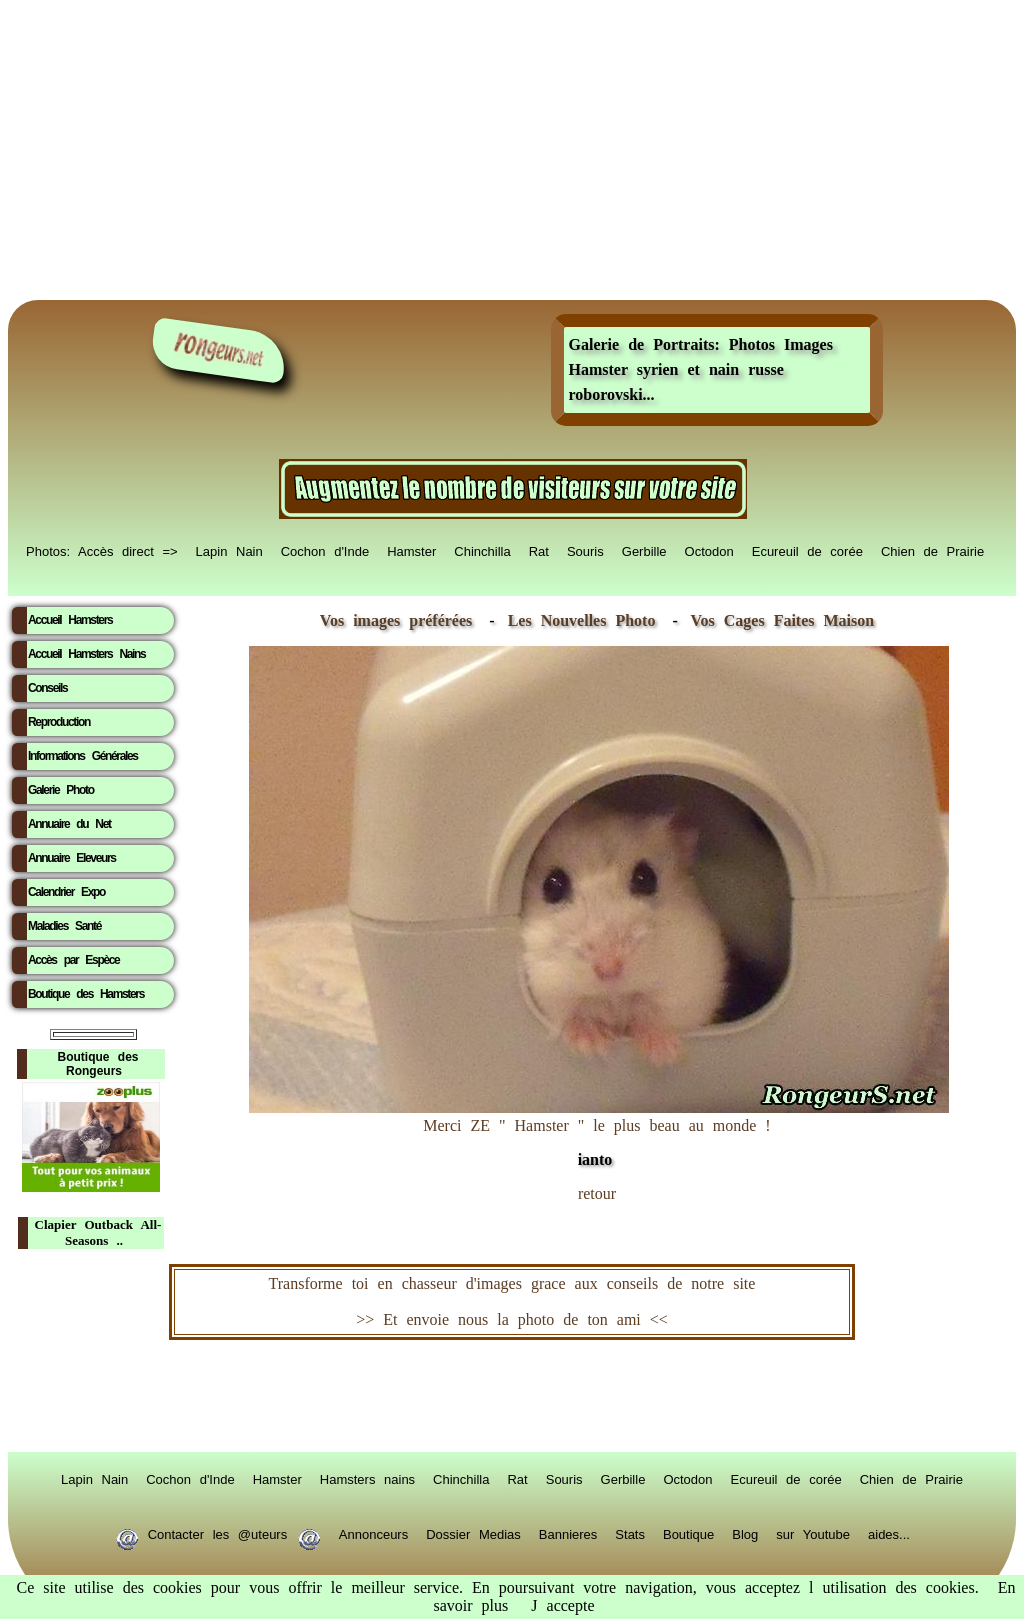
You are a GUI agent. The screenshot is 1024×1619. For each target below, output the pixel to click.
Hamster (411, 550)
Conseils (47, 688)
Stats (630, 1533)
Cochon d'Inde (325, 550)
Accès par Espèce (73, 960)
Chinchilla (482, 550)
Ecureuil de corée (807, 550)
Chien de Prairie (932, 550)
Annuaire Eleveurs (72, 858)
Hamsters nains (367, 1478)
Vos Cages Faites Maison (778, 620)
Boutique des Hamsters (86, 994)
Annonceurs (373, 1533)
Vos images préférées (396, 620)
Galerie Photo (61, 790)
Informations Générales (83, 756)
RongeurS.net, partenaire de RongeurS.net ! (512, 1396)
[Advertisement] (512, 150)
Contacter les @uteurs (217, 1533)
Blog (745, 1533)
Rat (539, 550)
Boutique (688, 1533)
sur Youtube (813, 1533)
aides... (889, 1533)
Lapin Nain (229, 550)
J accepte (562, 1605)
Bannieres (568, 1533)
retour (597, 1193)
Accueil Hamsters (70, 620)
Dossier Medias (473, 1533)
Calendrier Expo (66, 892)
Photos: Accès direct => (102, 550)
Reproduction (59, 722)
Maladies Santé (64, 926)
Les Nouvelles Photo (586, 620)
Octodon (709, 550)
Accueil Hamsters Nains (86, 654)
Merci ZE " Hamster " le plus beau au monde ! (599, 1132)
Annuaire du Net (69, 824)
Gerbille (644, 550)
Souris (585, 550)
